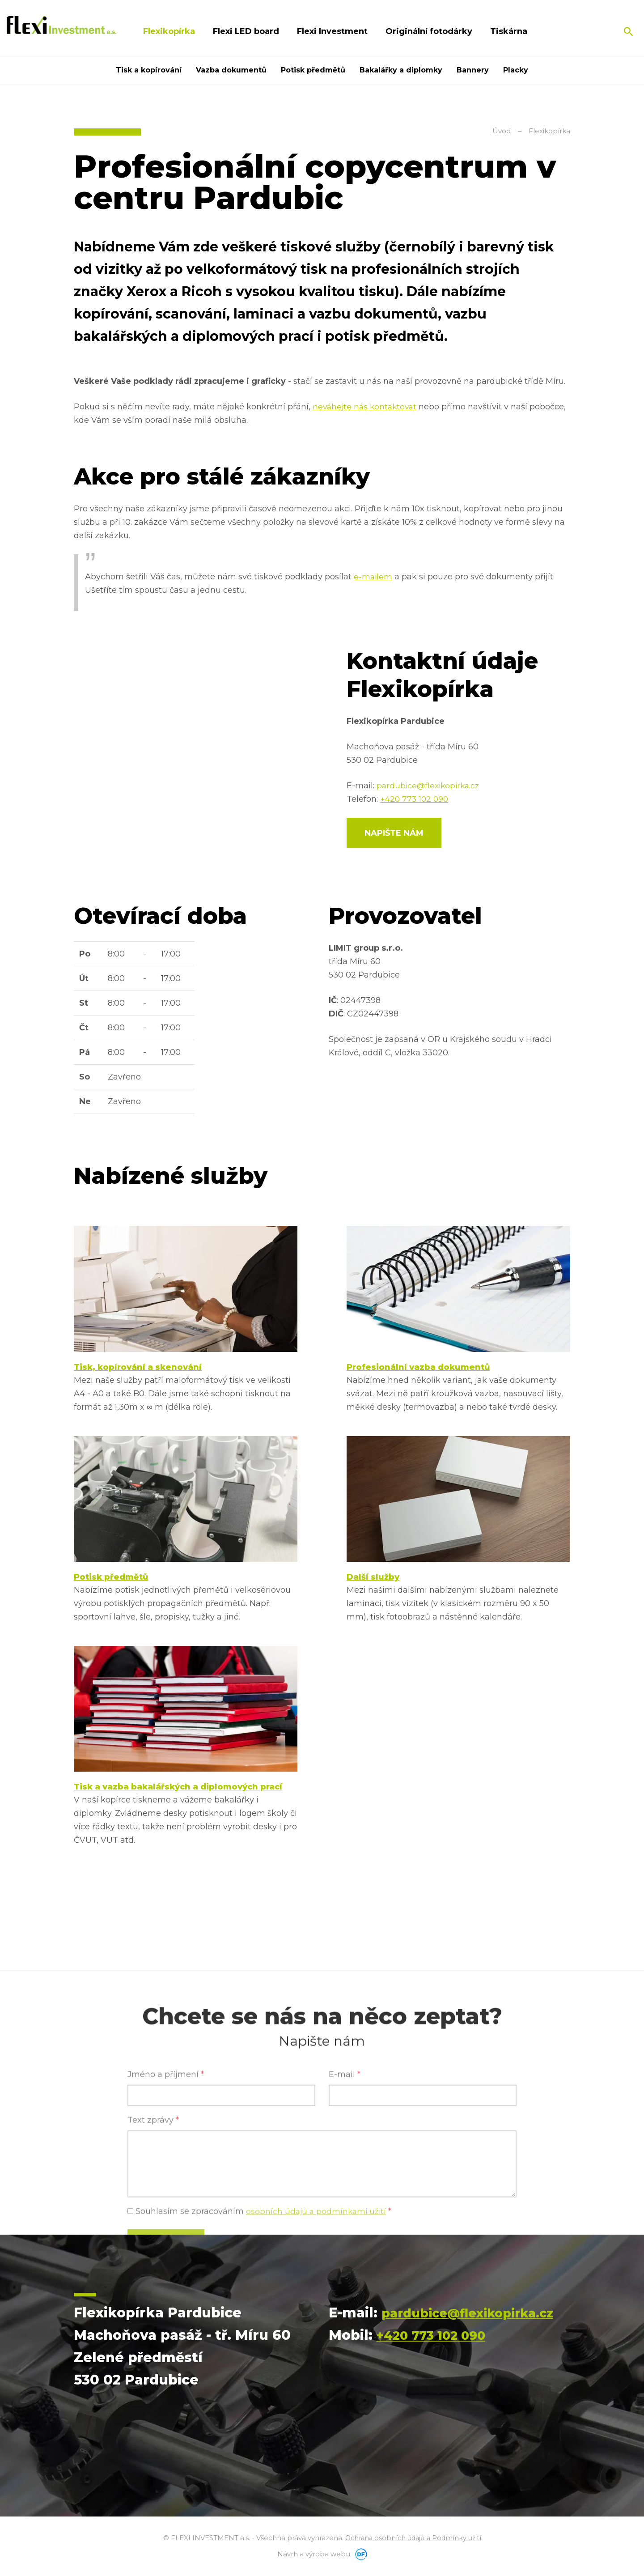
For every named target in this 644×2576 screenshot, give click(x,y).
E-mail (344, 2232)
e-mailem (373, 577)
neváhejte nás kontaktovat (366, 407)
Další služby (373, 1578)
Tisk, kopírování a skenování (138, 1368)
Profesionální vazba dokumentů (418, 1368)
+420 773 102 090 (415, 799)
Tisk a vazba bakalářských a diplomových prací (178, 1789)
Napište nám (394, 833)
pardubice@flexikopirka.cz (430, 786)
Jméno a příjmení (165, 2232)
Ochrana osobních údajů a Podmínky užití (413, 2540)
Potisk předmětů (111, 1578)
